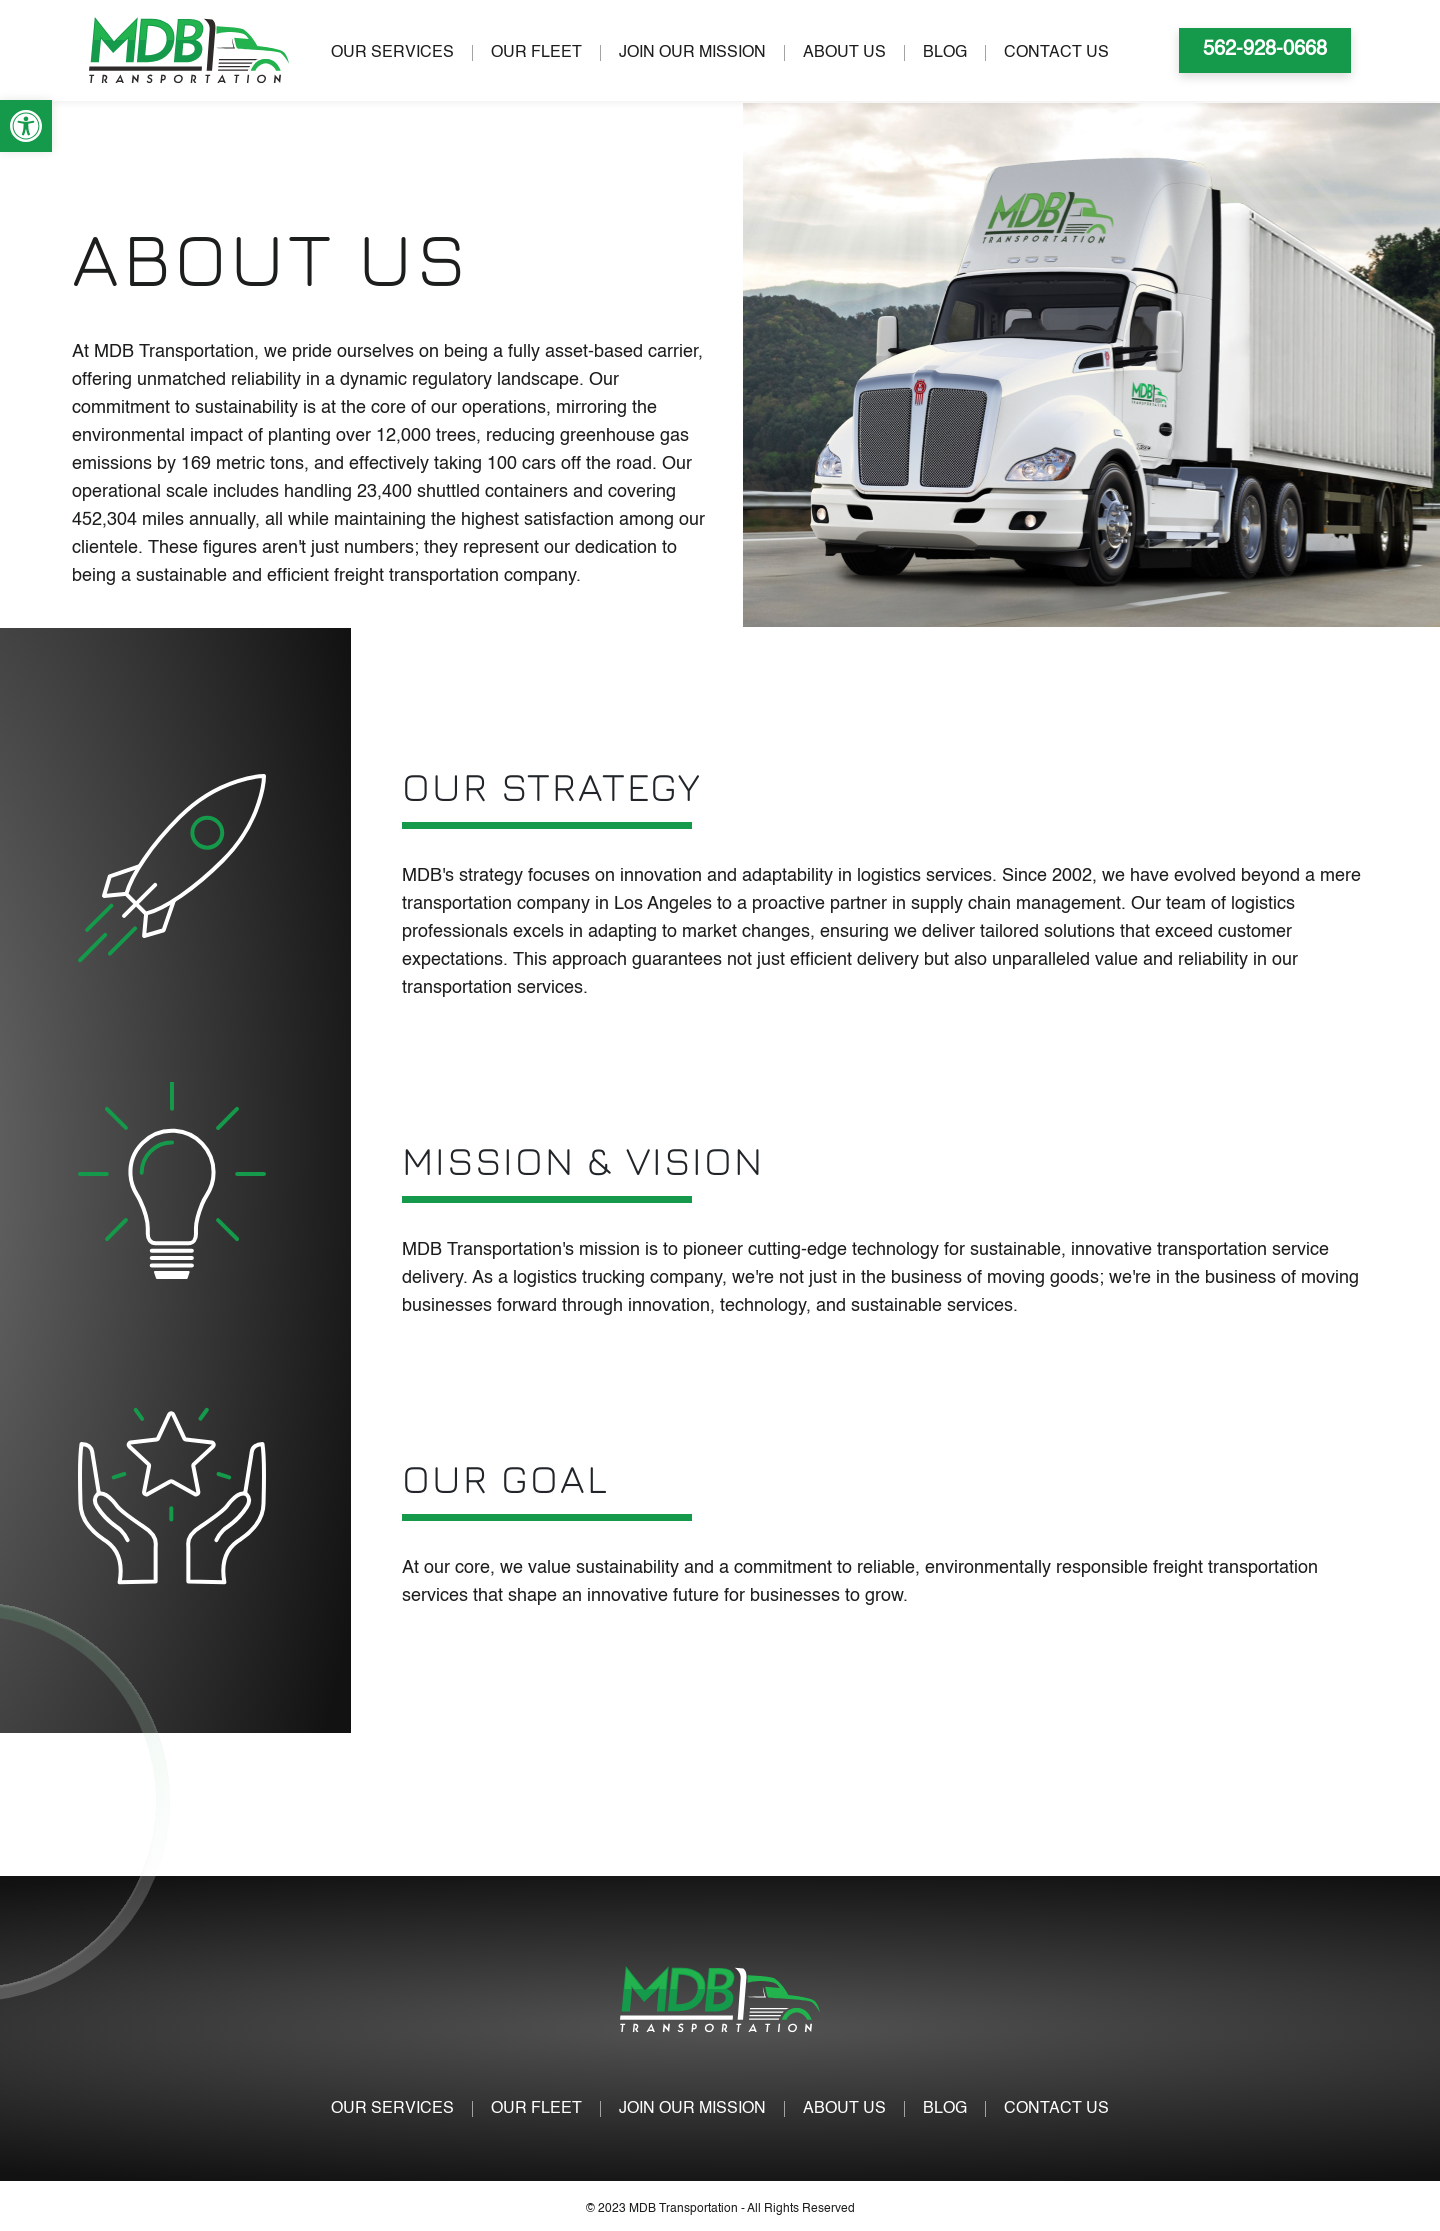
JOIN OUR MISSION (692, 53)
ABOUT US (844, 53)
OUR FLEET (536, 53)
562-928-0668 (1265, 50)
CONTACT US (1056, 53)
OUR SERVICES (392, 53)
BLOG (945, 53)
